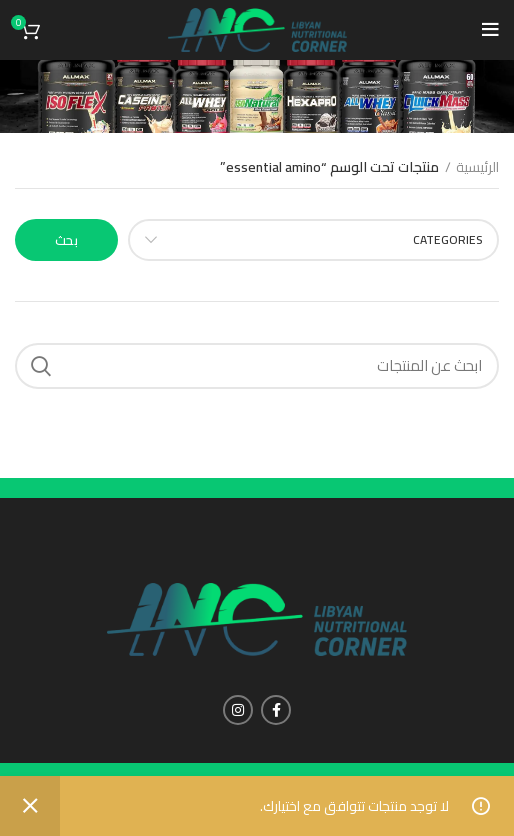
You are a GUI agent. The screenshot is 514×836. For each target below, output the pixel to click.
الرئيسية (477, 168)
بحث (66, 240)
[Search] (257, 366)
